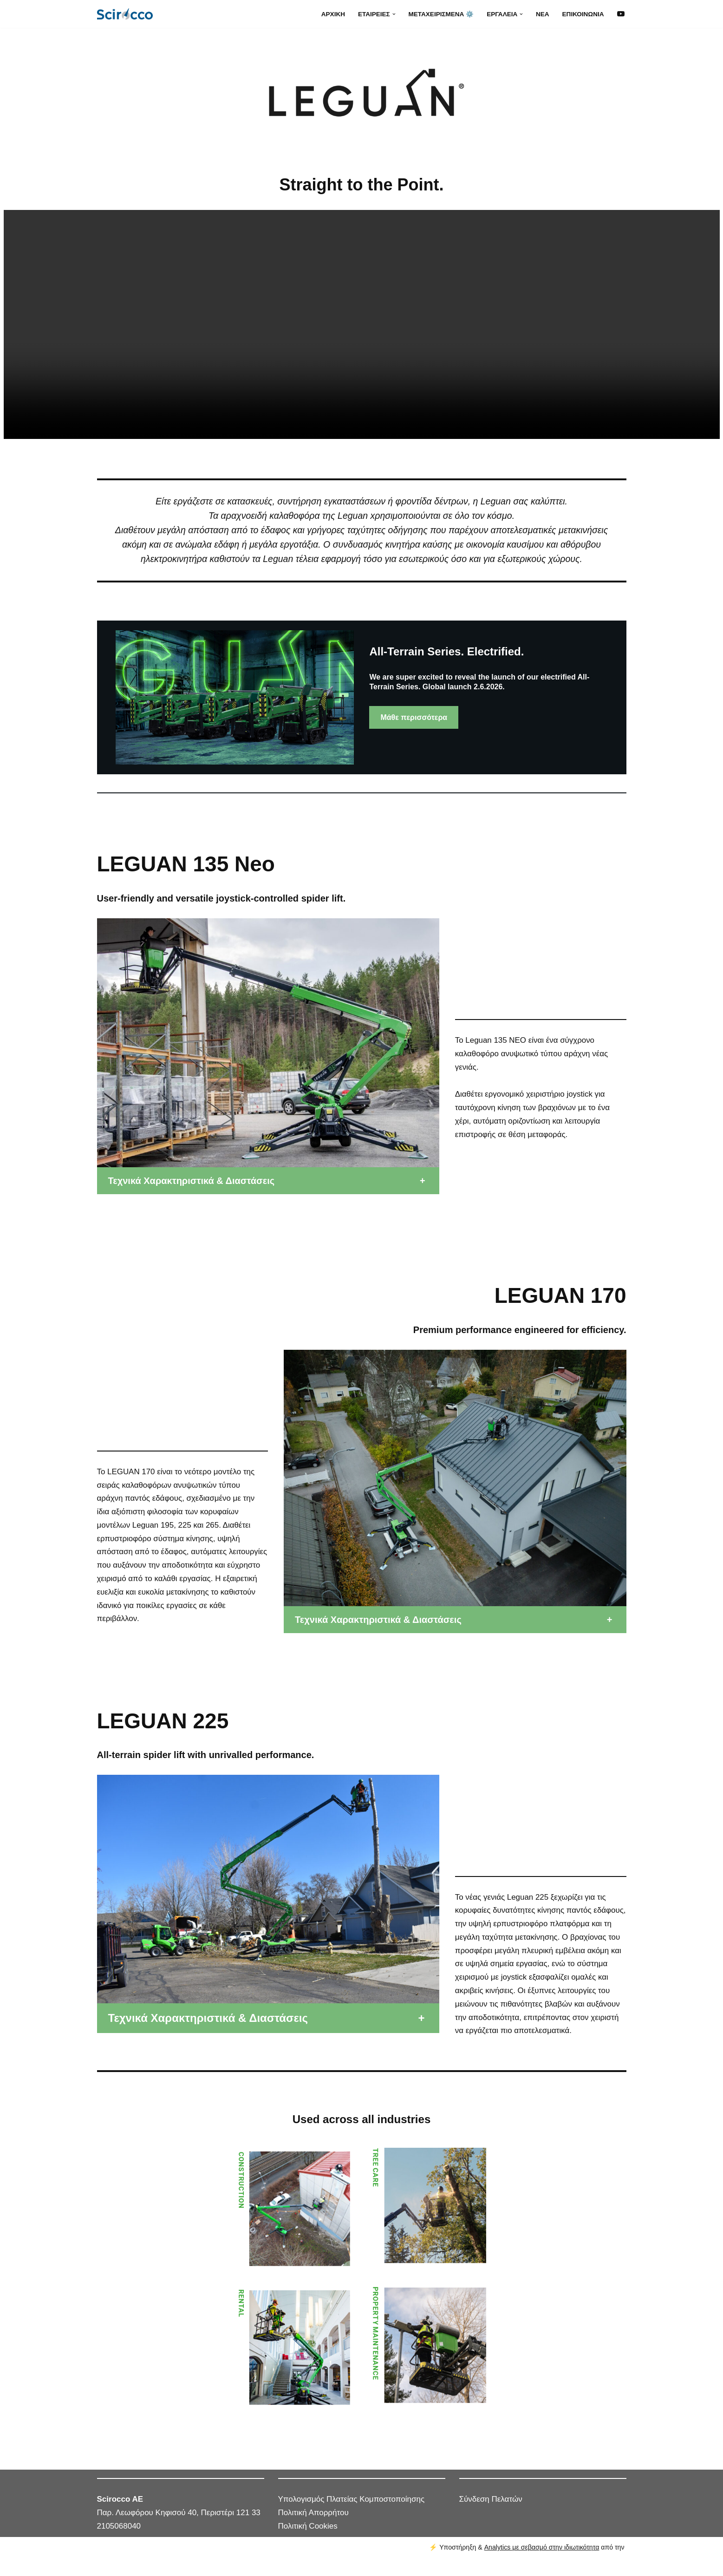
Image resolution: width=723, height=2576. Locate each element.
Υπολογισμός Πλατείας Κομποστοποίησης (351, 2514)
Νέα (542, 14)
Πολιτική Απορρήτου (313, 2527)
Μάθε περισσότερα (414, 717)
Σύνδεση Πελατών (490, 2514)
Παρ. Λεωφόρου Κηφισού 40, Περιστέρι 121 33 (179, 2527)
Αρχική (332, 14)
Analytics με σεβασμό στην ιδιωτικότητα (541, 2562)
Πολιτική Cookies (308, 2541)
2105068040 (119, 2541)
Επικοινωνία (583, 14)
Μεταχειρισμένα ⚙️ (440, 14)
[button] (393, 13)
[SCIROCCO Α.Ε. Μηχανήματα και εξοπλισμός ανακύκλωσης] (127, 14)
